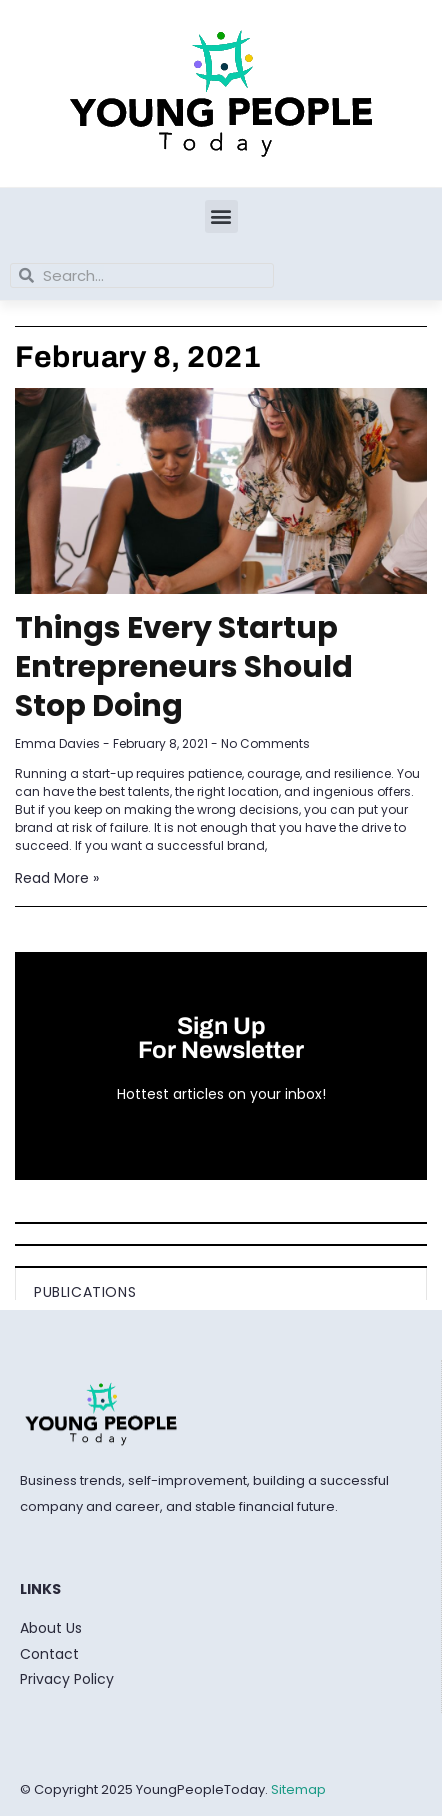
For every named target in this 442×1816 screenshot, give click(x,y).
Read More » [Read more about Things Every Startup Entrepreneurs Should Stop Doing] (57, 878)
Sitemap (298, 1789)
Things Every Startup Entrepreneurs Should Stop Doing (184, 667)
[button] (221, 216)
